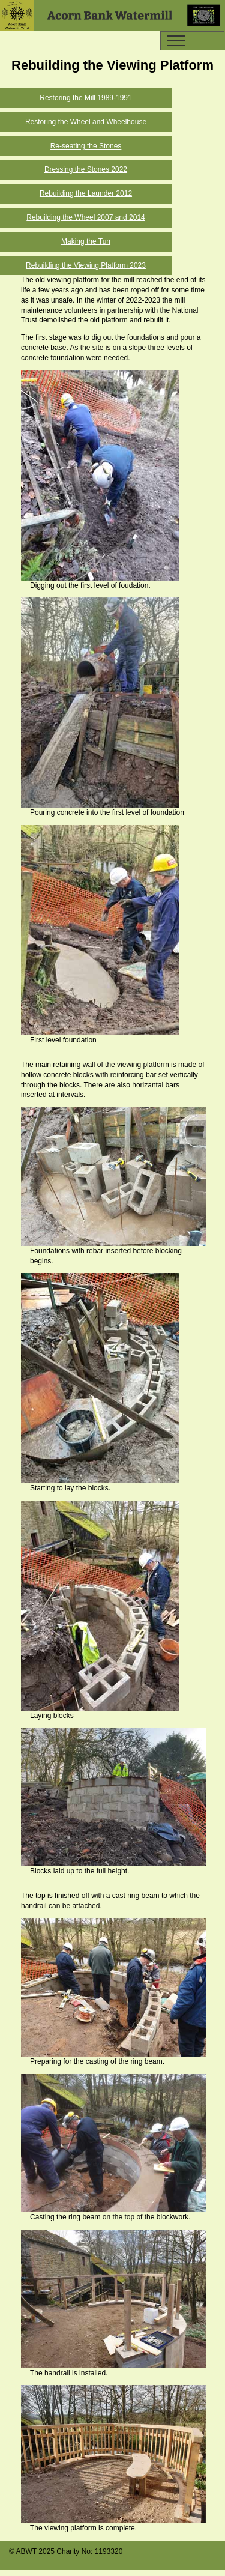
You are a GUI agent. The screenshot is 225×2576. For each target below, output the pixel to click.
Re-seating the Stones (86, 146)
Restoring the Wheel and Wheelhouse (85, 122)
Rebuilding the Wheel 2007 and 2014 (85, 217)
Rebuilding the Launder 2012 (86, 193)
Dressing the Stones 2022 (85, 169)
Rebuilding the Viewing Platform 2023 (86, 265)
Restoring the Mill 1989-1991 (85, 98)
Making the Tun (85, 241)
